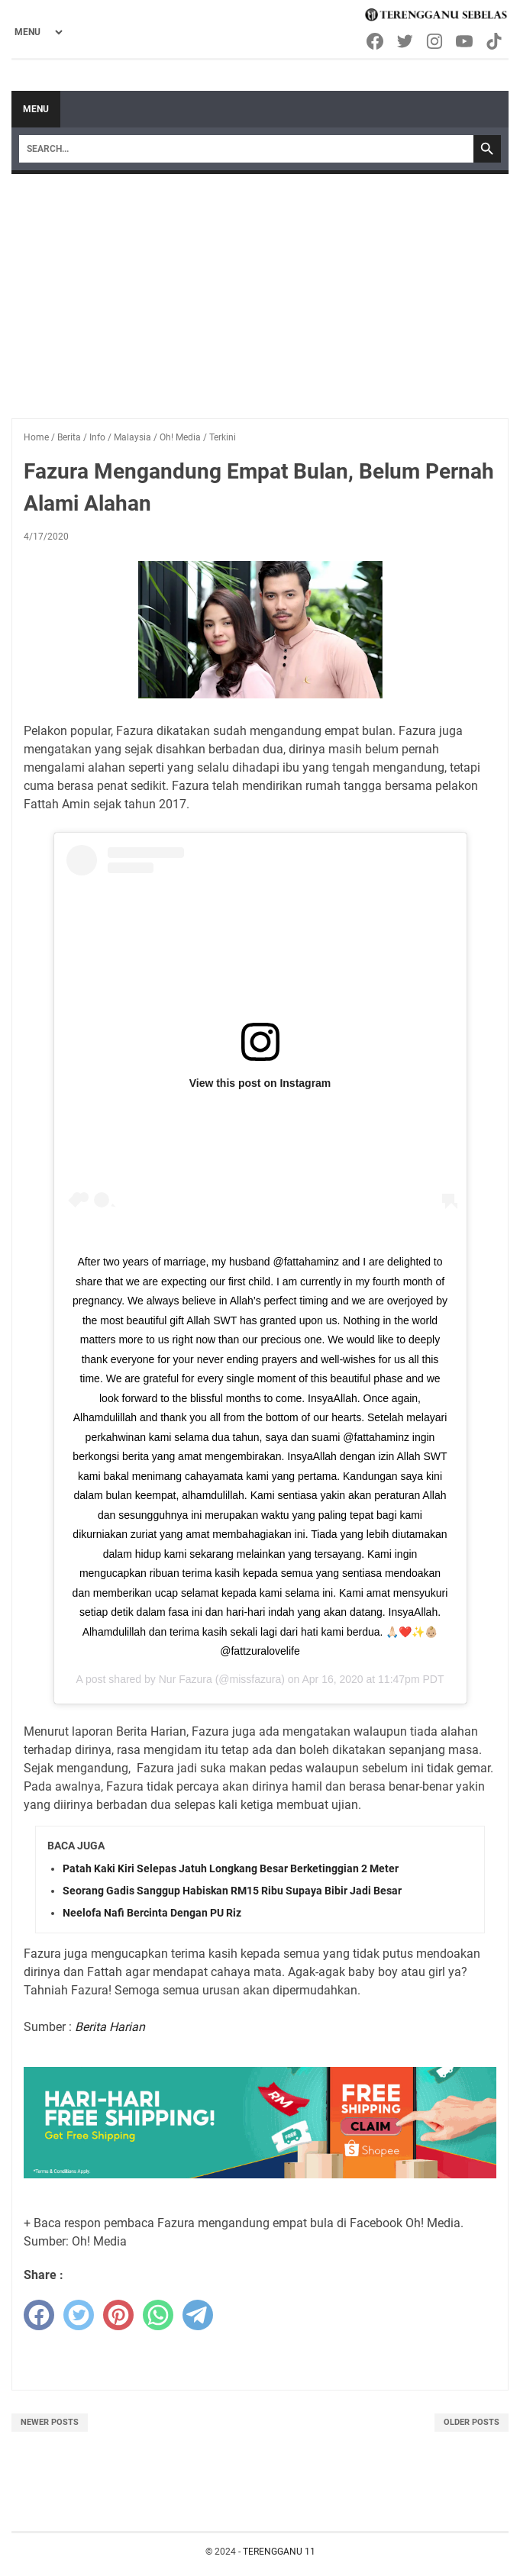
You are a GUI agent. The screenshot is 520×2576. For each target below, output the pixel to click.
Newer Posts (50, 2422)
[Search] (246, 149)
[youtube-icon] (465, 41)
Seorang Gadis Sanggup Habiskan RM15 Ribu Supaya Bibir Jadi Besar (232, 1890)
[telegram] (197, 2315)
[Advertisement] (260, 288)
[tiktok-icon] (495, 41)
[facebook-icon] (376, 41)
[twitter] (78, 2315)
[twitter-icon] (405, 41)
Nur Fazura (185, 1679)
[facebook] (39, 2315)
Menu (36, 109)
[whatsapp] (158, 2315)
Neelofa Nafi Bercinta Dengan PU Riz (152, 1913)
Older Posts (471, 2422)
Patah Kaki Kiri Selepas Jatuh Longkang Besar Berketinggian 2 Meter (231, 1868)
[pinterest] (118, 2315)
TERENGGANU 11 (279, 2551)
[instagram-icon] (435, 41)
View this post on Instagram (260, 1083)
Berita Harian (110, 2027)
